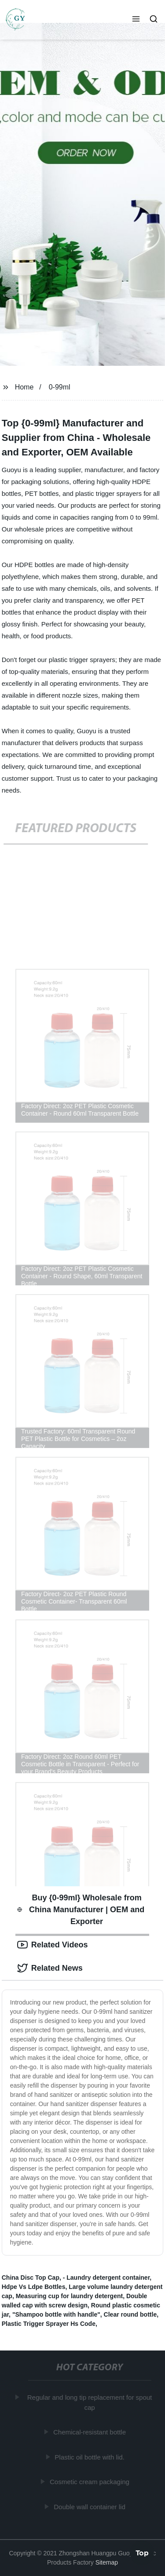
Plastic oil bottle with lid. (90, 2456)
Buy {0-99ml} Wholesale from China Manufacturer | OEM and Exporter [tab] (80, 1909)
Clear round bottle (130, 2314)
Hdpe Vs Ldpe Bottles (34, 2286)
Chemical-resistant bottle (90, 2432)
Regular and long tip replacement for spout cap (90, 2402)
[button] (136, 20)
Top (142, 2553)
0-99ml (59, 387)
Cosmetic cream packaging (90, 2481)
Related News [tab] (50, 1968)
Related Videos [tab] (52, 1944)
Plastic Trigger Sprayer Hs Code (48, 2323)
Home (24, 387)
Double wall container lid (90, 2506)
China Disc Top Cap (30, 2277)
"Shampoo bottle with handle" (56, 2314)
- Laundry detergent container (106, 2277)
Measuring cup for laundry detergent (69, 2295)
